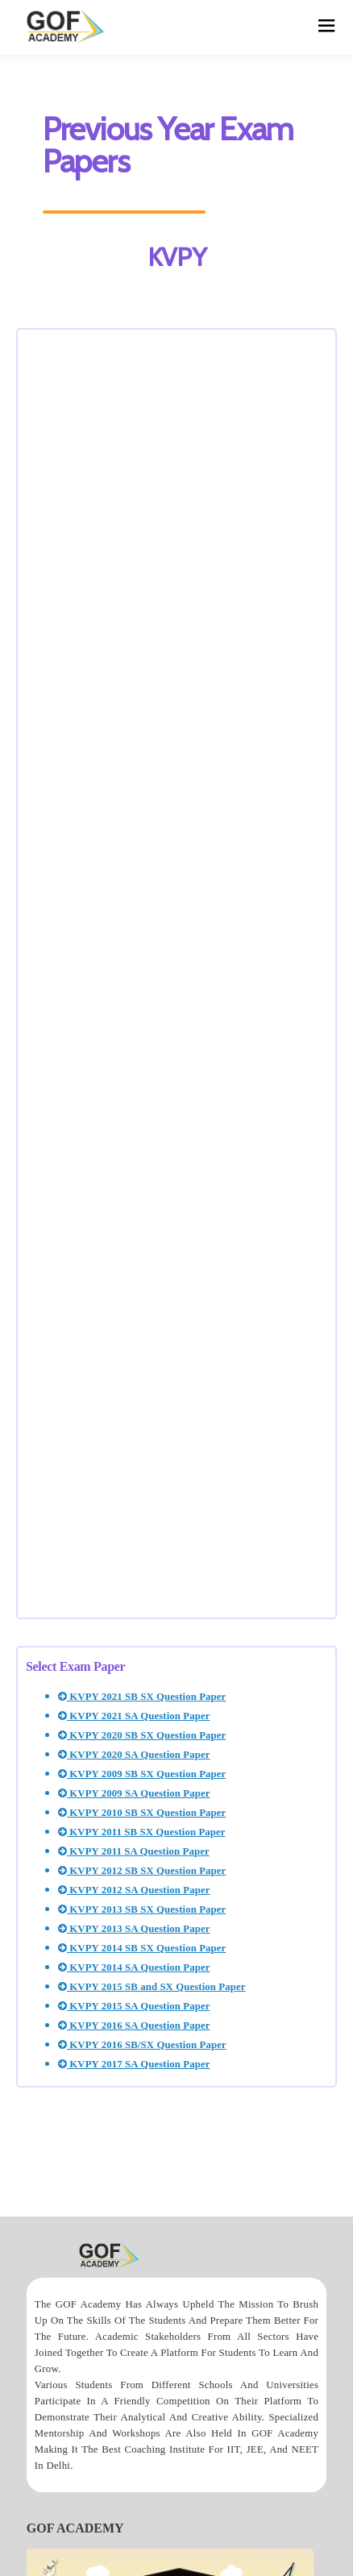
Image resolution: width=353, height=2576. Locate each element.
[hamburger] (327, 27)
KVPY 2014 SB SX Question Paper (142, 1948)
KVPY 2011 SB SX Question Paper (142, 1832)
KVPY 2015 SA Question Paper (134, 2006)
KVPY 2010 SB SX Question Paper (142, 1812)
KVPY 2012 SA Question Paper (134, 1890)
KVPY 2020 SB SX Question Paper (142, 1735)
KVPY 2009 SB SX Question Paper (142, 1774)
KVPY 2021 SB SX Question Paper (142, 1696)
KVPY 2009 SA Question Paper (134, 1793)
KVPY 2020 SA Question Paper (134, 1754)
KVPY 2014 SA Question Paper (134, 1967)
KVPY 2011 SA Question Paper (134, 1851)
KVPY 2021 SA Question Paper (134, 1716)
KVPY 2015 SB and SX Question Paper (152, 1986)
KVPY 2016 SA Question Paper (134, 2025)
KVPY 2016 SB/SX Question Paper (142, 2044)
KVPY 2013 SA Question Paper (134, 1928)
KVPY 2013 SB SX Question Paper (142, 1909)
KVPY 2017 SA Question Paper (134, 2064)
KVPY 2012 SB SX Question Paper (142, 1870)
